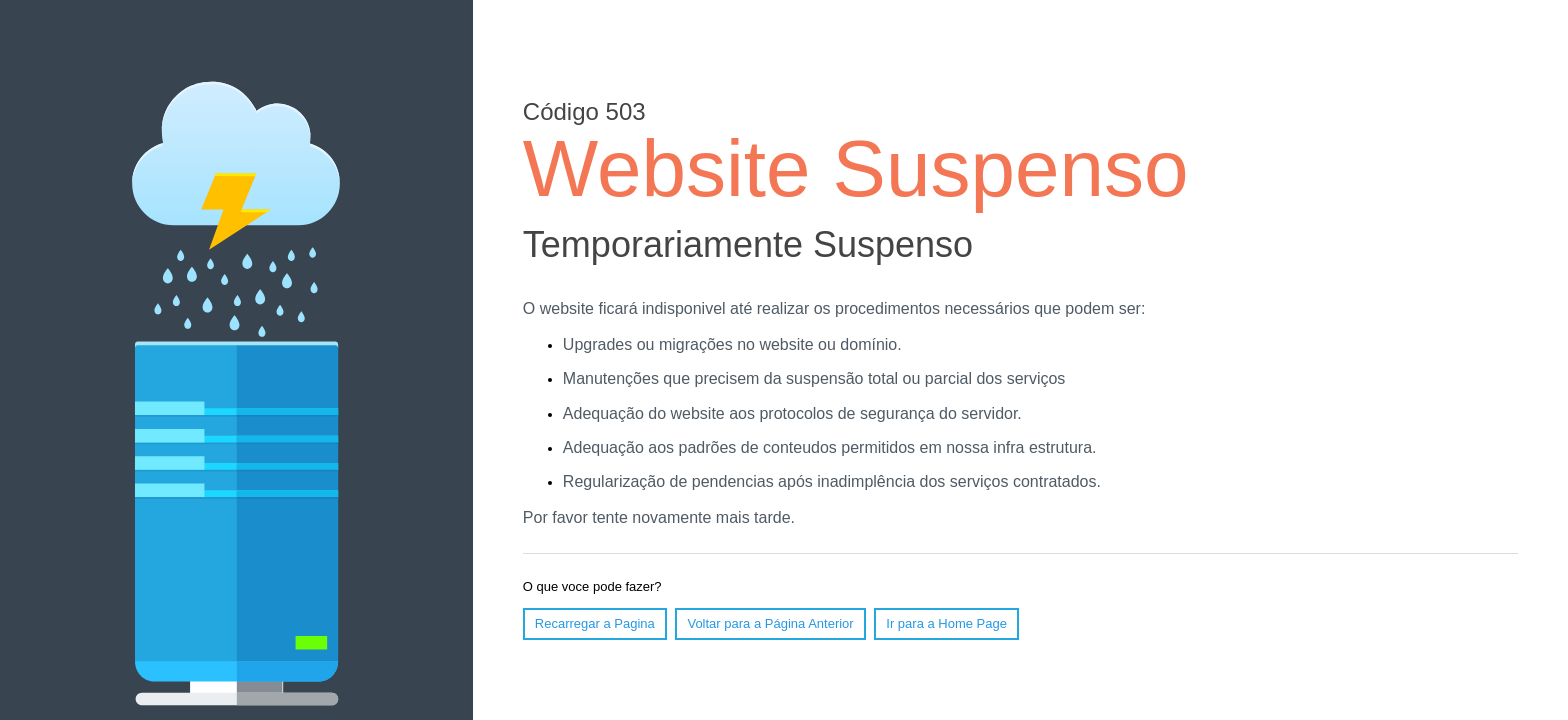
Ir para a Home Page (946, 623)
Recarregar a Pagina (595, 623)
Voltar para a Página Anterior (770, 623)
